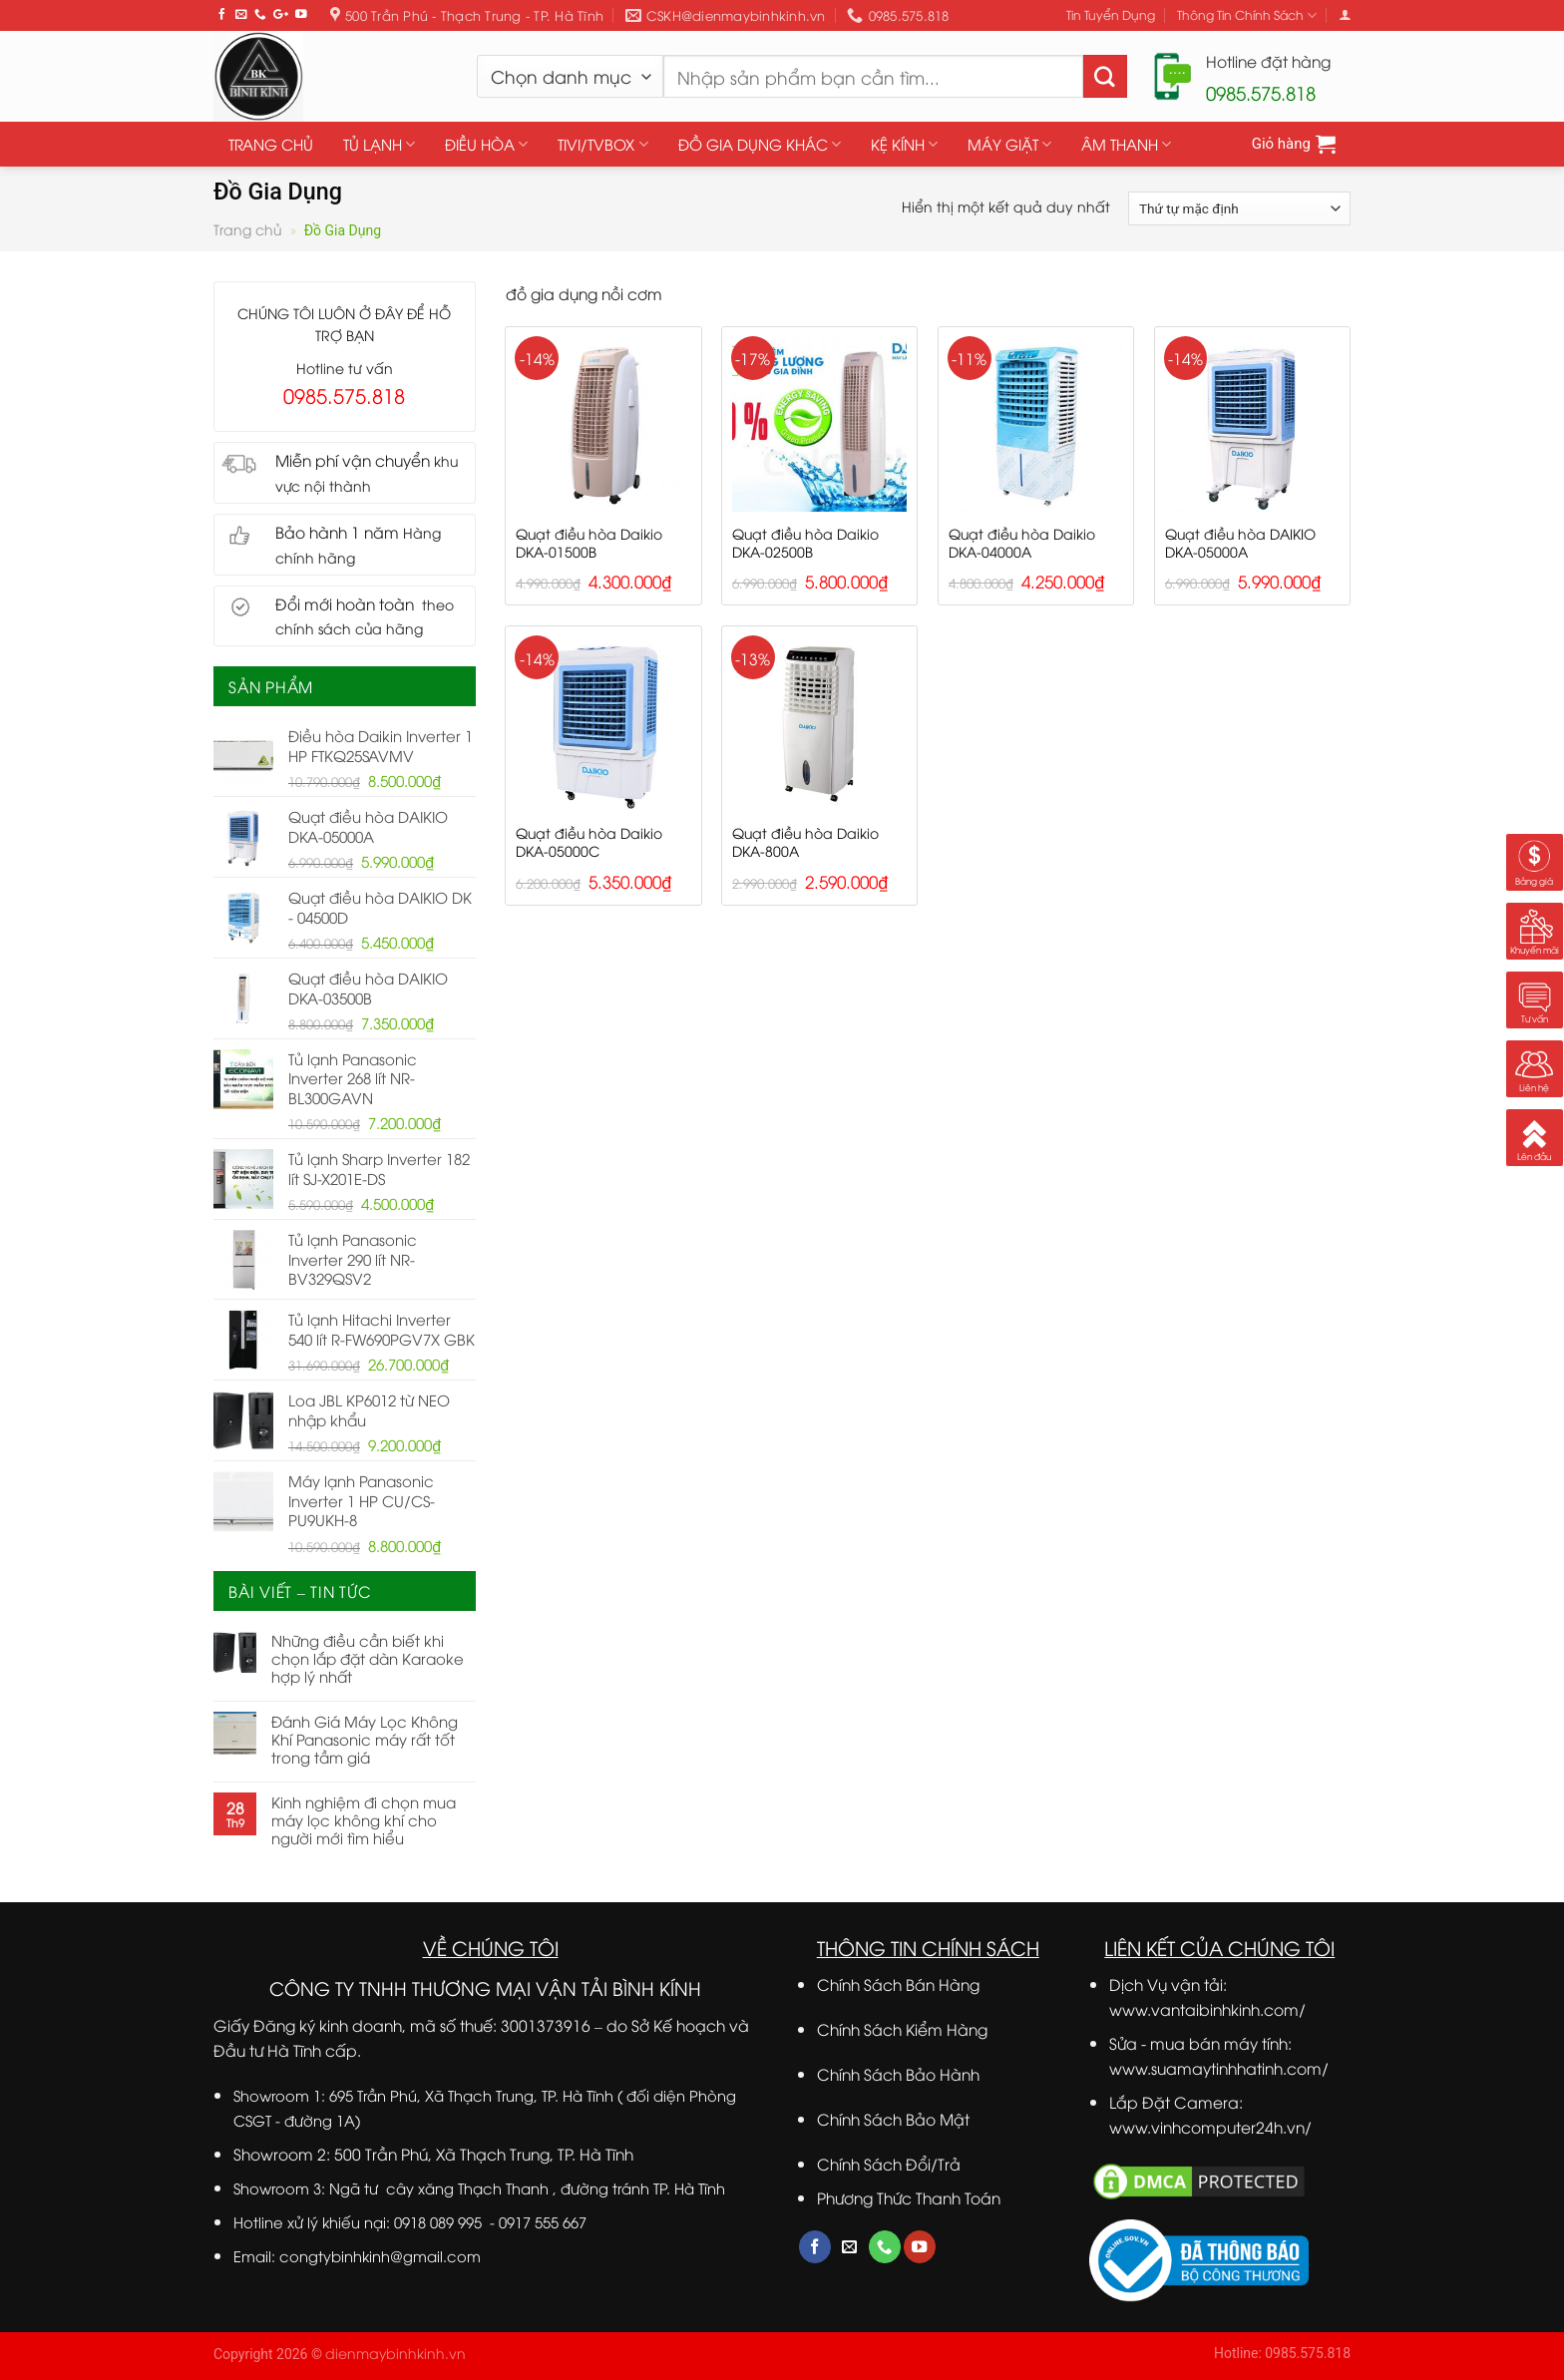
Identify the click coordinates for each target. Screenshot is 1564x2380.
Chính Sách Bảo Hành (898, 2073)
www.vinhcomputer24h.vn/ (1210, 2126)
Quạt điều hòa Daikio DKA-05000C (589, 842)
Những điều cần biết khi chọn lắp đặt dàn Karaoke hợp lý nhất (367, 1658)
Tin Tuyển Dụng (1110, 14)
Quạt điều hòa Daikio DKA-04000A (1022, 543)
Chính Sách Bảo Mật (893, 2118)
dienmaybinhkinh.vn (395, 2352)
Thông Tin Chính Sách (1247, 15)
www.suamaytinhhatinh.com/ (1219, 2067)
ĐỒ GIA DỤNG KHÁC (759, 144)
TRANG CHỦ (270, 144)
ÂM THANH (1126, 144)
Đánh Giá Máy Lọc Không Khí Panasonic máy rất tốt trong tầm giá (364, 1739)
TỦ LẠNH (379, 144)
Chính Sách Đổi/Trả (889, 2163)
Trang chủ (247, 228)
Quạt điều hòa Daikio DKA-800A (805, 842)
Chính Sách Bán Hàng (898, 1983)
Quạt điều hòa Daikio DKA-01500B (589, 543)
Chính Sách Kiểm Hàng (902, 2028)
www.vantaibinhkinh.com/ (1207, 2008)
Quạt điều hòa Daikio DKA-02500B (805, 543)
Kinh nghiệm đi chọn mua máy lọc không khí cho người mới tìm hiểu (363, 1819)
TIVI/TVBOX (602, 144)
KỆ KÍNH (904, 144)
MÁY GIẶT (1009, 144)
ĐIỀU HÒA (486, 144)
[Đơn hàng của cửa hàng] (1239, 208)
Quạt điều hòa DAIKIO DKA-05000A (1240, 543)
